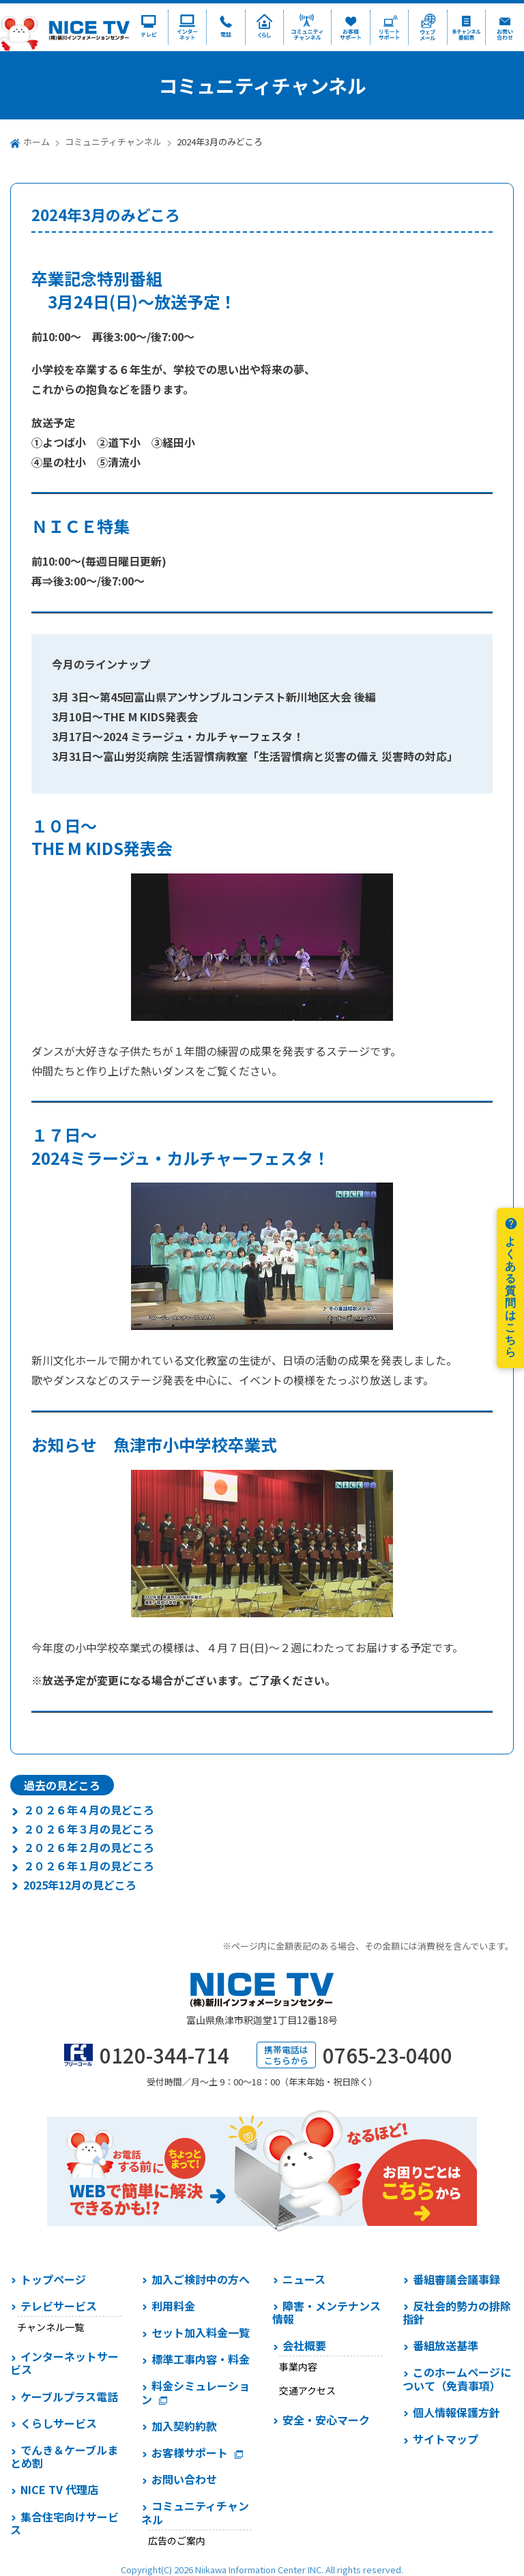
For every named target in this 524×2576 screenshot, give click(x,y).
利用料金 (173, 2306)
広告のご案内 (176, 2540)
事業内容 (298, 2366)
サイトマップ (445, 2439)
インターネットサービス (64, 2362)
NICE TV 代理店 (59, 2489)
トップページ (53, 2279)
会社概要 (304, 2345)
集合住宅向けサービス (64, 2523)
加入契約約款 (184, 2426)
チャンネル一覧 (50, 2327)
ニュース (303, 2279)
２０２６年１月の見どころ (88, 1865)
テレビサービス (58, 2306)
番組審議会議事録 (456, 2279)
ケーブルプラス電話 (69, 2396)
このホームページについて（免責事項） (457, 2378)
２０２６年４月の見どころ (88, 1809)
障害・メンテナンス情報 (326, 2312)
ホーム (36, 141)
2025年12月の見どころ (79, 1885)
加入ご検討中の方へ (200, 2279)
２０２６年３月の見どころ (88, 1829)
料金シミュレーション (195, 2392)
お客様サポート (189, 2452)
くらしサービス (58, 2423)
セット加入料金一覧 (200, 2332)
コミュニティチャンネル (113, 141)
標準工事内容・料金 (200, 2359)
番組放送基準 (445, 2345)
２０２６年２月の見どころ (88, 1847)
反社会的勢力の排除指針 (457, 2312)
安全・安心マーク (326, 2420)
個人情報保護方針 (456, 2412)
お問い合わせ (184, 2479)
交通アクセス (307, 2390)
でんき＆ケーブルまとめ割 (64, 2456)
